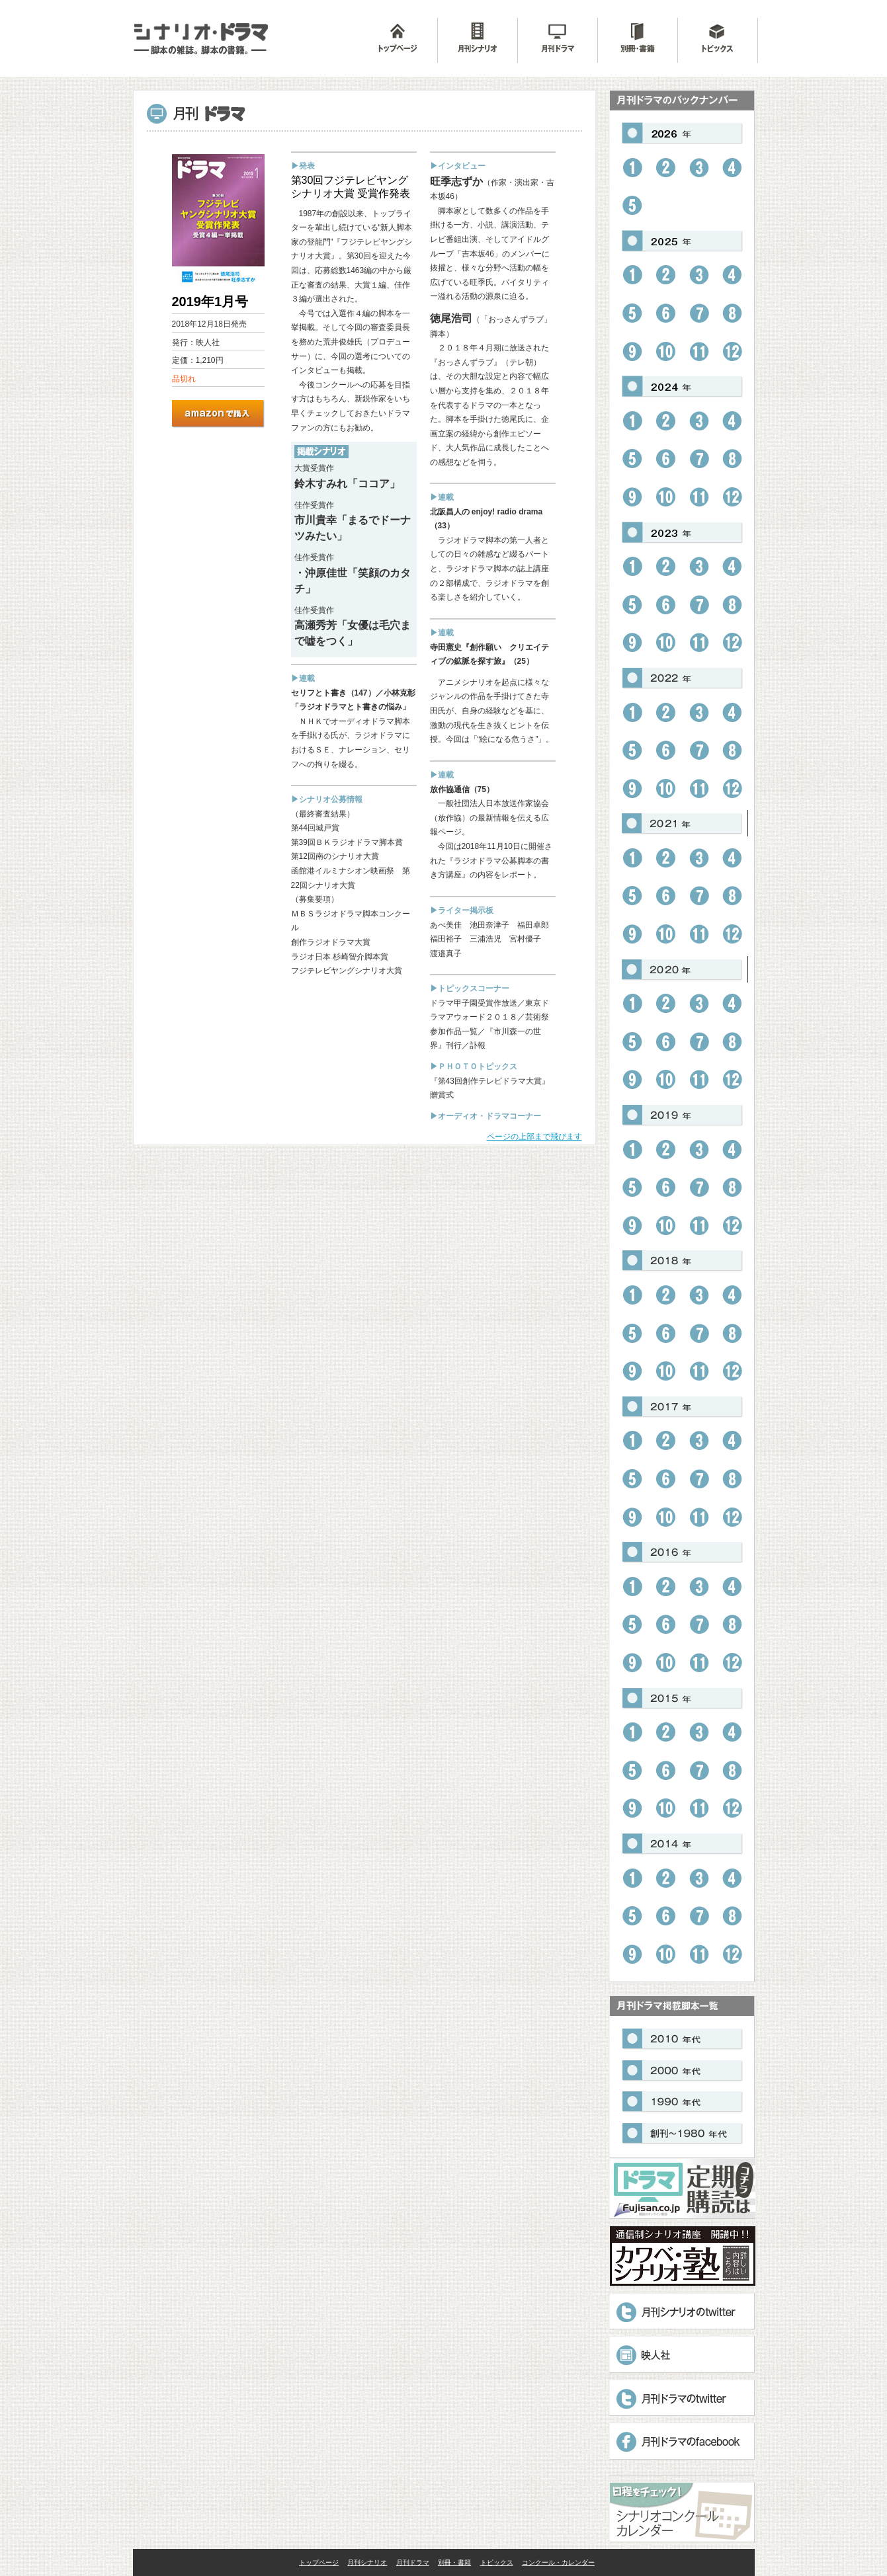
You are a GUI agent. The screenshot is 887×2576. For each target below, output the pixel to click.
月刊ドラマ (412, 2562)
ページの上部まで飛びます (534, 1136)
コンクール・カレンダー (558, 2562)
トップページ (319, 2562)
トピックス (496, 2562)
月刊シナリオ (367, 2562)
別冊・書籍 (454, 2562)
